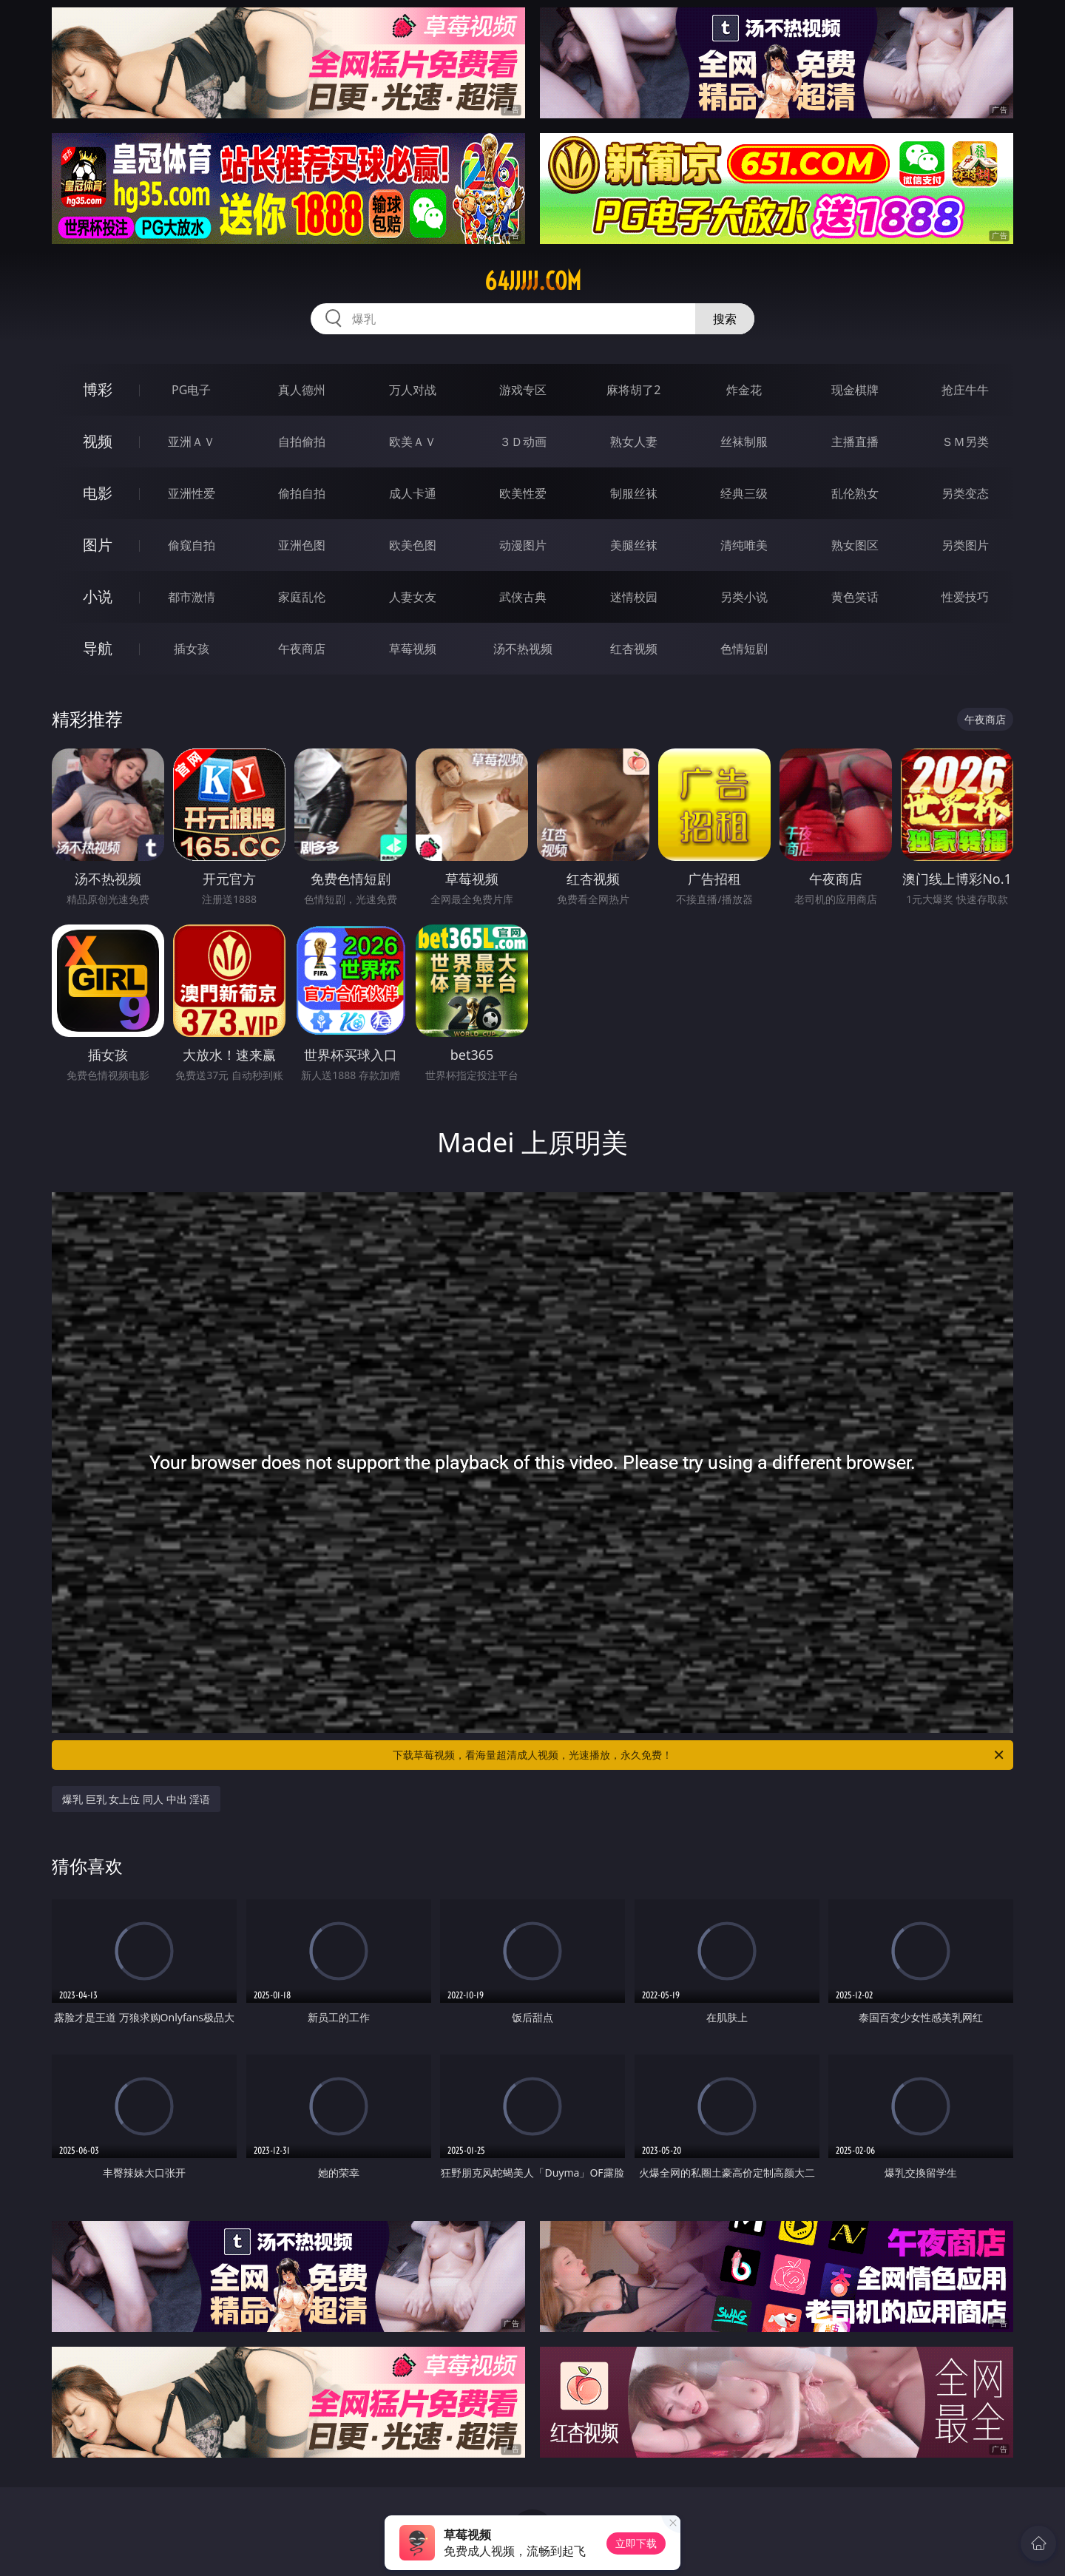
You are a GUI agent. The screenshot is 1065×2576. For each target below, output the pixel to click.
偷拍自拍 (301, 493)
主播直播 (855, 441)
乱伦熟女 (855, 493)
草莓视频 (412, 648)
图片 (97, 545)
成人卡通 (412, 493)
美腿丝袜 (633, 545)
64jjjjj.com (532, 281)
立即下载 (636, 2543)
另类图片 (965, 545)
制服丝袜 (633, 493)
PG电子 (191, 390)
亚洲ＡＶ (191, 441)
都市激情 (191, 597)
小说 (97, 596)
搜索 (725, 319)
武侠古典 (523, 597)
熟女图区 (855, 545)
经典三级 (744, 493)
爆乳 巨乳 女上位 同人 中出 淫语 (136, 1799)
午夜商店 (301, 648)
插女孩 (191, 648)
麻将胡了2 (633, 390)
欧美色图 (412, 545)
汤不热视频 (522, 648)
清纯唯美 (744, 545)
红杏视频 (633, 648)
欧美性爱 (523, 493)
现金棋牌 (855, 390)
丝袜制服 (744, 441)
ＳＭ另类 (965, 441)
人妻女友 (412, 597)
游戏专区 (523, 390)
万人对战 (412, 390)
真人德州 (301, 390)
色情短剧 (744, 648)
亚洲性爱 (191, 493)
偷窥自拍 (191, 545)
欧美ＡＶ (412, 441)
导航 (97, 648)
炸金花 (744, 390)
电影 (97, 493)
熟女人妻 (633, 441)
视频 (97, 441)
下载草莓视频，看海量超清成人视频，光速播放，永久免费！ (699, 1755)
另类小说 (744, 597)
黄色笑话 (855, 597)
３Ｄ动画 (523, 441)
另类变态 (965, 493)
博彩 (97, 389)
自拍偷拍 (301, 441)
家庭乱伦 (301, 597)
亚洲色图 (301, 545)
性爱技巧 (965, 597)
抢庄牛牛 (965, 390)
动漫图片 (523, 545)
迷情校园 (633, 597)
